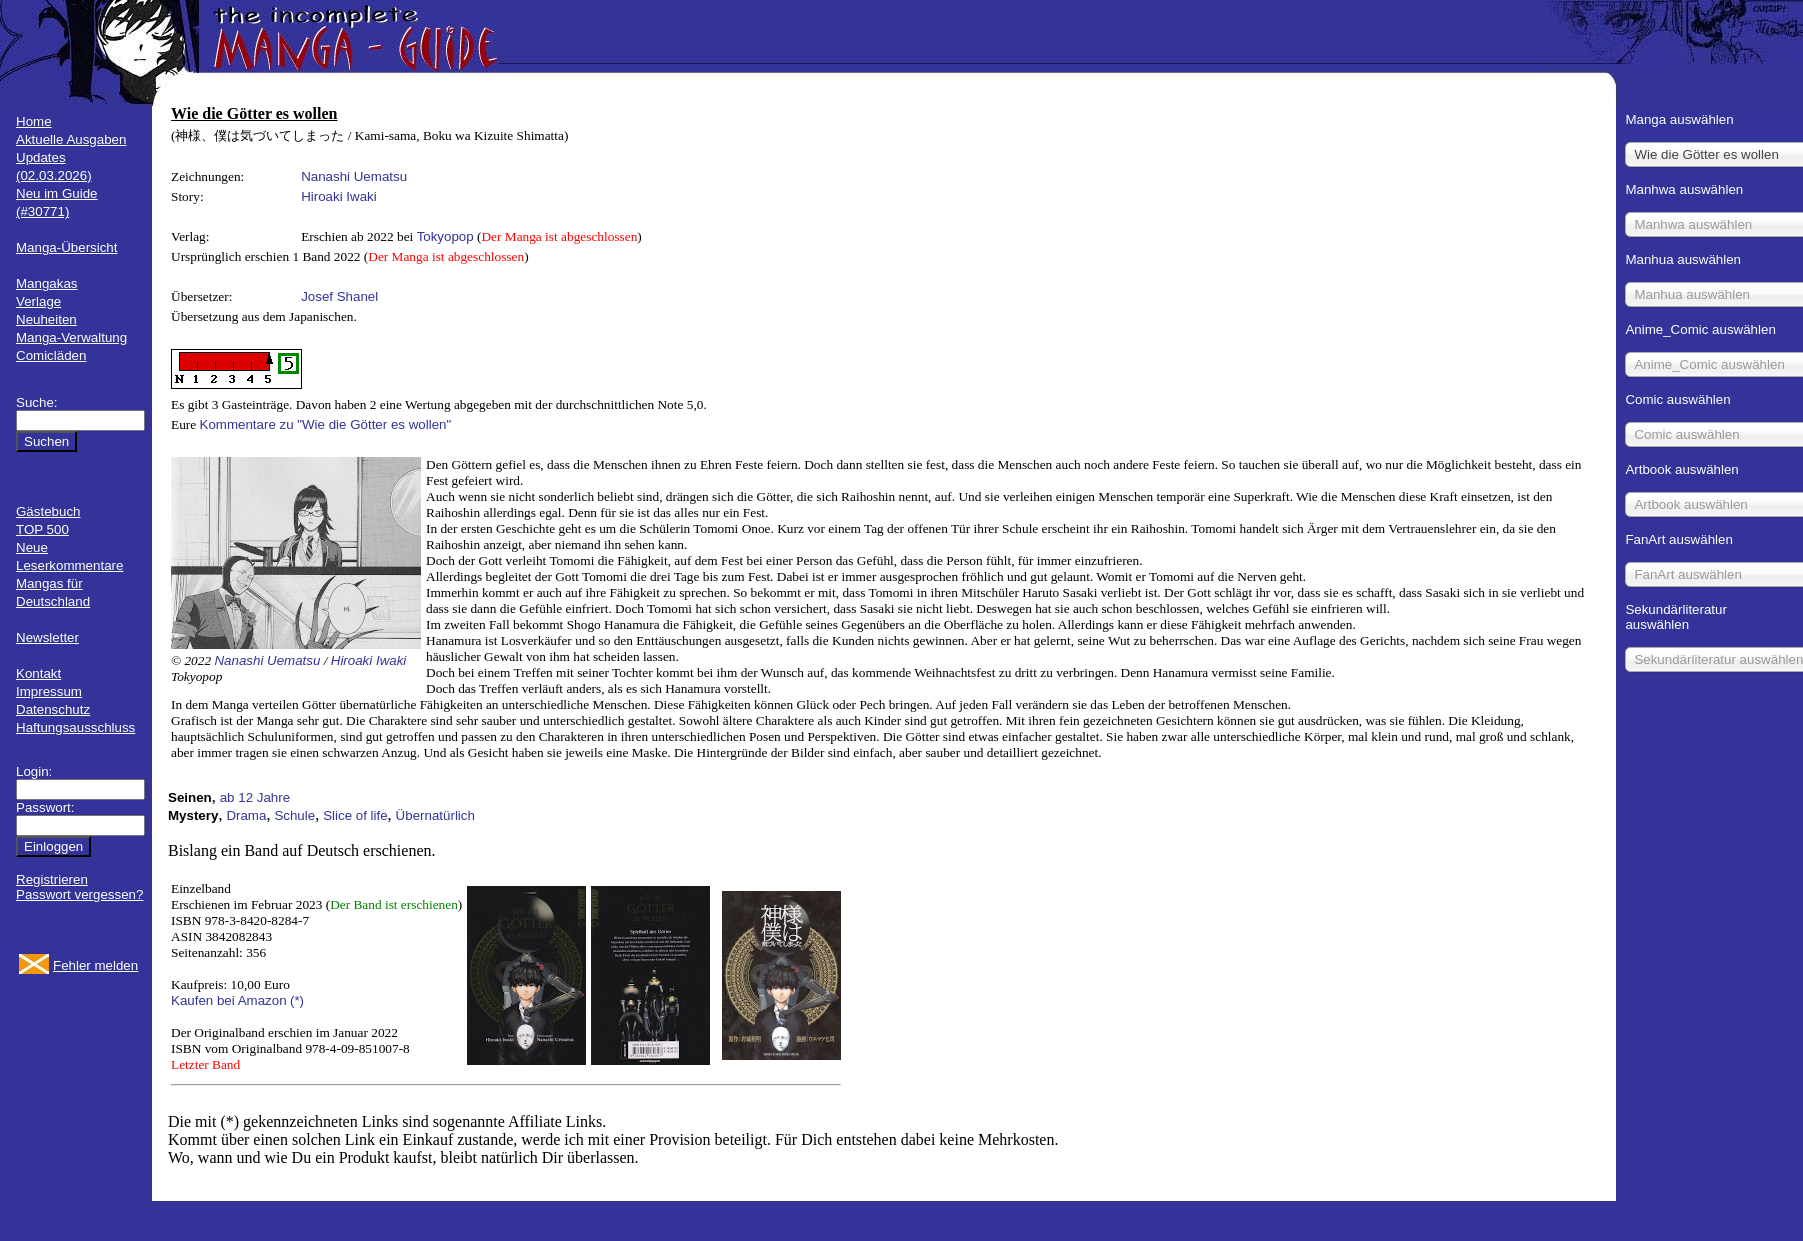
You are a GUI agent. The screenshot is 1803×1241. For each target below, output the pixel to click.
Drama (246, 815)
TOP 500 (42, 529)
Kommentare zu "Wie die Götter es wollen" (326, 424)
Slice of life (355, 815)
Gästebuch (48, 511)
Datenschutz (53, 709)
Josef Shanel (339, 296)
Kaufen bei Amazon (229, 1000)
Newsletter (47, 637)
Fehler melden (95, 965)
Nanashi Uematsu (354, 176)
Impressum (49, 691)
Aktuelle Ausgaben (71, 139)
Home (34, 121)
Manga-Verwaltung (71, 337)
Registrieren (52, 879)
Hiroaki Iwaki (339, 196)
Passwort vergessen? (79, 894)
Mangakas (47, 283)
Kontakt (38, 673)
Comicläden (51, 355)
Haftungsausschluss (75, 727)
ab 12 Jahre (255, 797)
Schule (294, 815)
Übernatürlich (435, 815)
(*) (297, 1000)
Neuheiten (46, 319)
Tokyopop (445, 236)
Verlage (38, 301)
